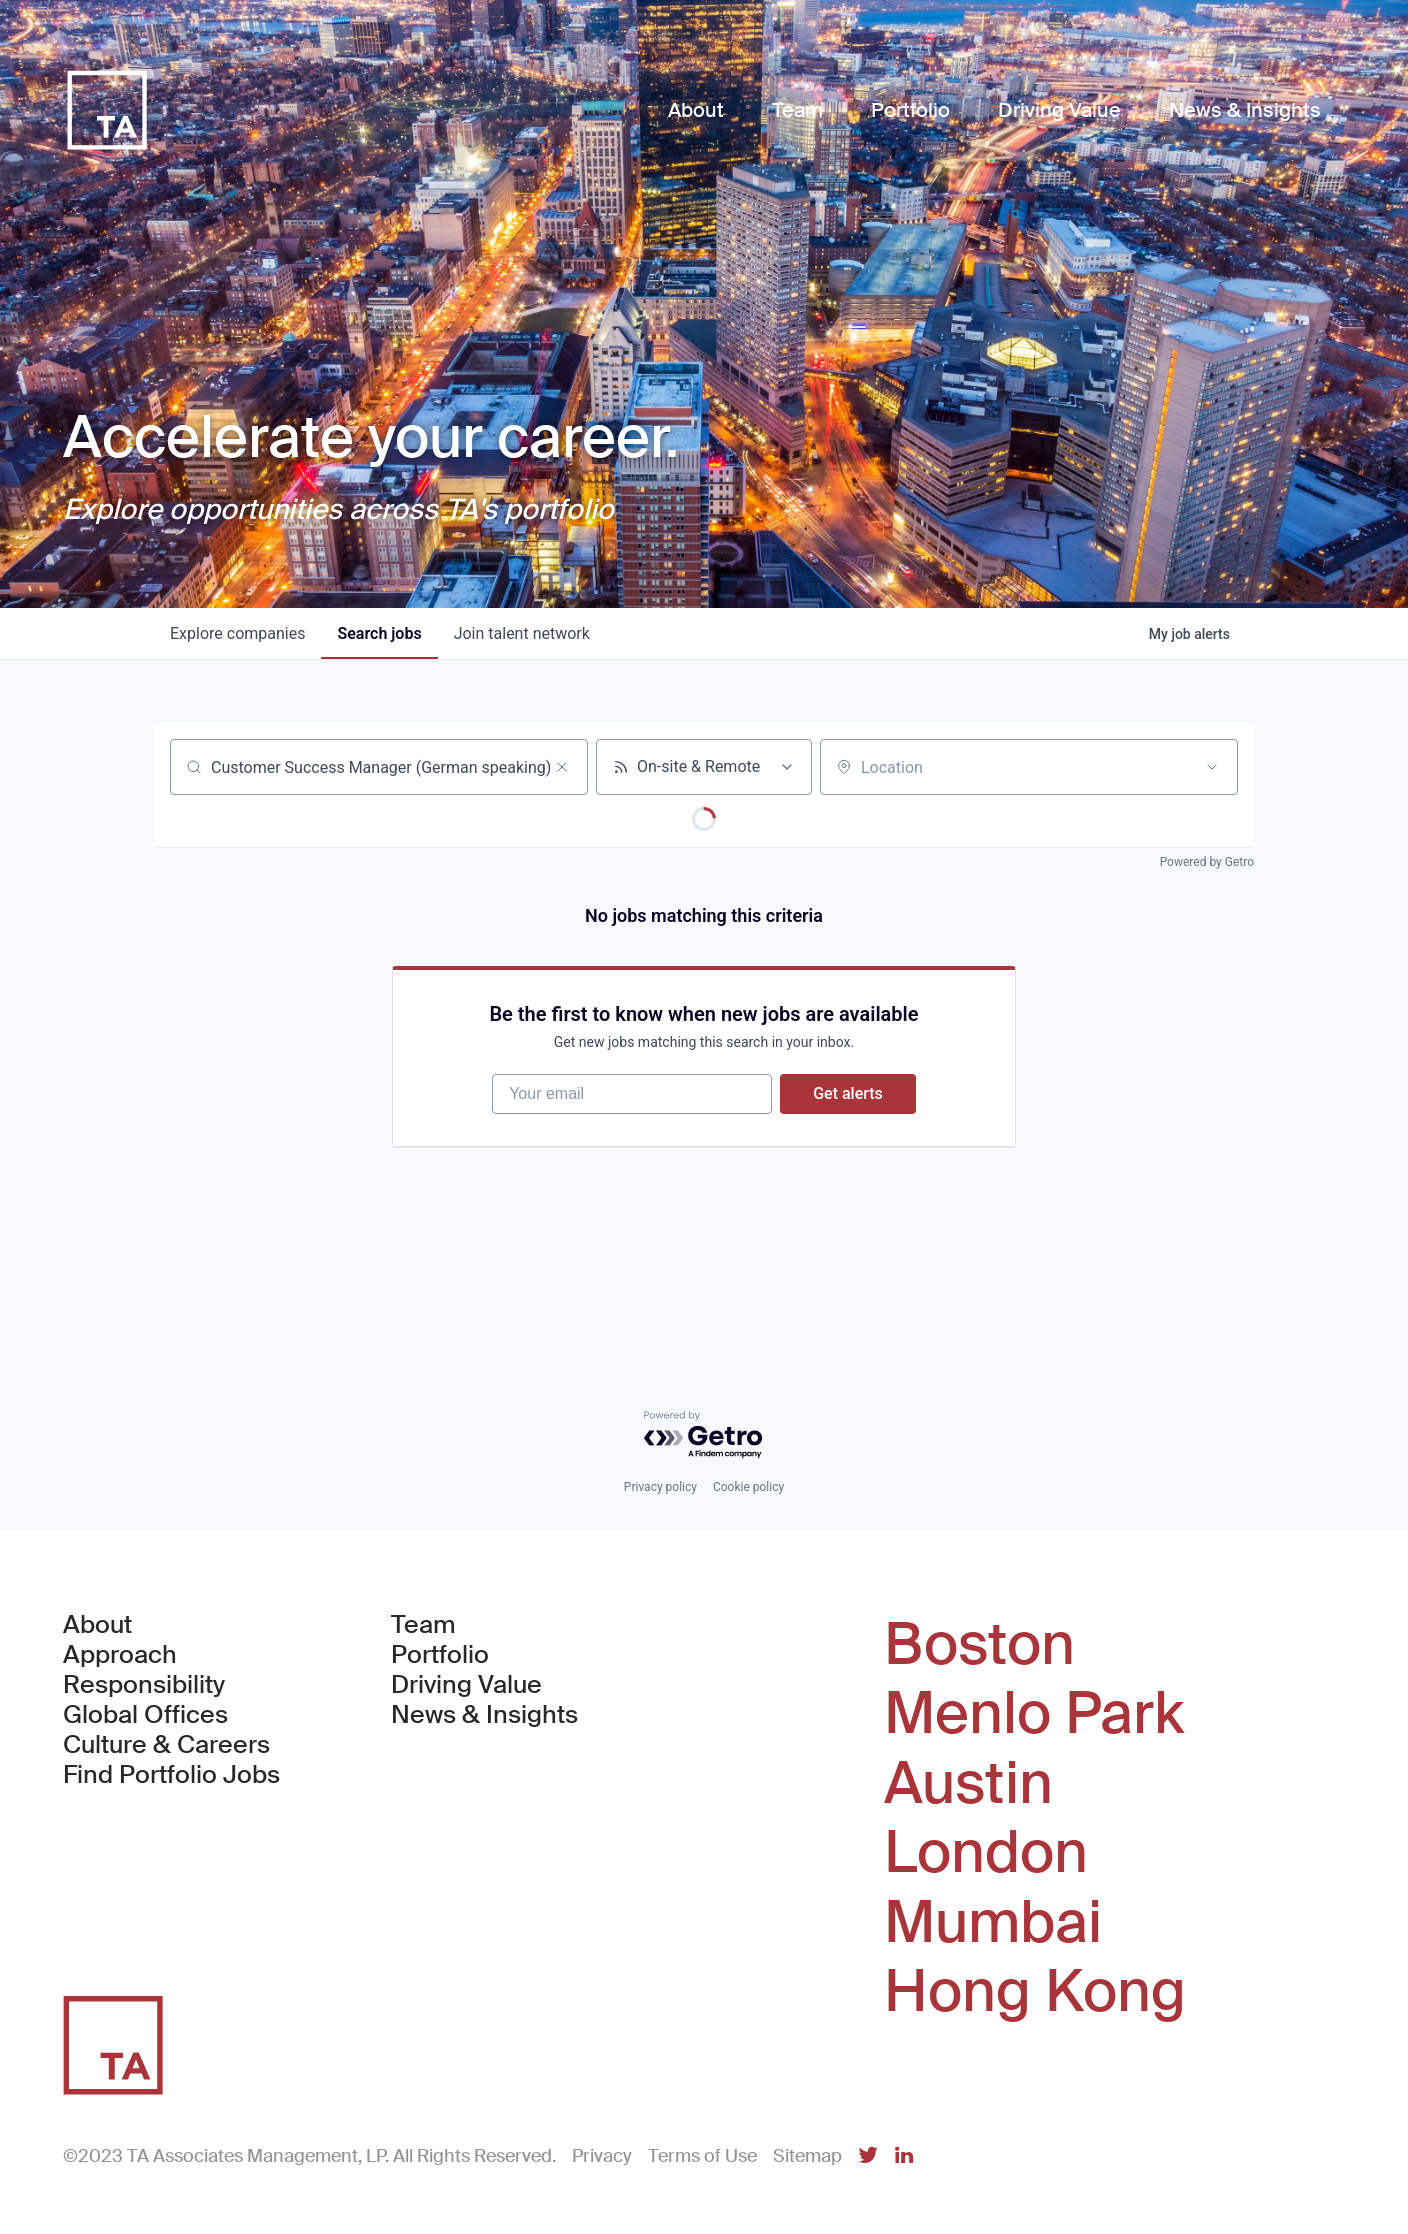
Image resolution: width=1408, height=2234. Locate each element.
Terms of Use (702, 2156)
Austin (968, 1784)
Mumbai (993, 1923)
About (97, 1625)
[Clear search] (562, 767)
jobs (379, 633)
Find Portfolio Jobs (171, 1775)
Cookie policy (748, 1487)
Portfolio (440, 1655)
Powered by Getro (1207, 862)
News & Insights (484, 1715)
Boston (979, 1645)
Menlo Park (1034, 1714)
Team (423, 1625)
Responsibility (144, 1685)
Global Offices (145, 1715)
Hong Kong (1035, 1992)
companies (237, 633)
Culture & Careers (166, 1745)
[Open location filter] (1212, 767)
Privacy (602, 2156)
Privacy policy (660, 1487)
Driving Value (466, 1685)
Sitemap (807, 2156)
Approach (120, 1655)
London (986, 1853)
